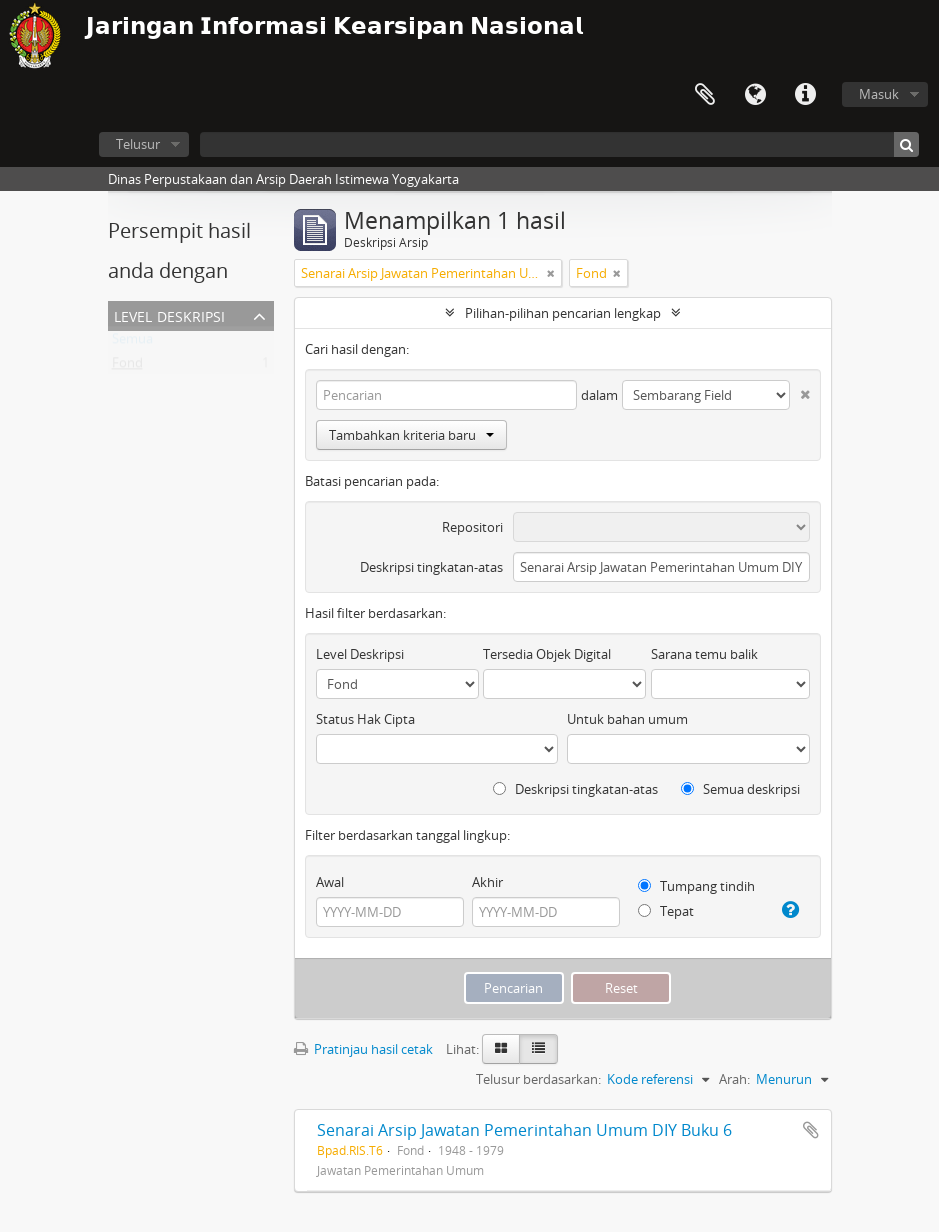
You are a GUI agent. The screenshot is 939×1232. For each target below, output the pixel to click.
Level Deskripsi (169, 314)
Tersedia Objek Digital (547, 654)
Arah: (734, 1079)
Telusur (138, 144)
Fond (127, 367)
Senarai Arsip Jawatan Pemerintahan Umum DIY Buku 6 (524, 1130)
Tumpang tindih (696, 886)
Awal (330, 882)
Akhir (487, 882)
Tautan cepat (805, 95)
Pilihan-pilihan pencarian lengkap (563, 313)
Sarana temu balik (704, 654)
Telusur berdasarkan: (538, 1079)
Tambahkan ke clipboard (811, 1130)
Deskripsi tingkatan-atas (431, 567)
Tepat (666, 911)
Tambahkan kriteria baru (411, 435)
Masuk (879, 94)
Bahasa (755, 95)
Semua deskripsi (740, 789)
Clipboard (705, 95)
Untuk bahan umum (627, 719)
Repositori (472, 527)
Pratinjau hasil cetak (363, 1049)
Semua (132, 343)
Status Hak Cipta (365, 719)
